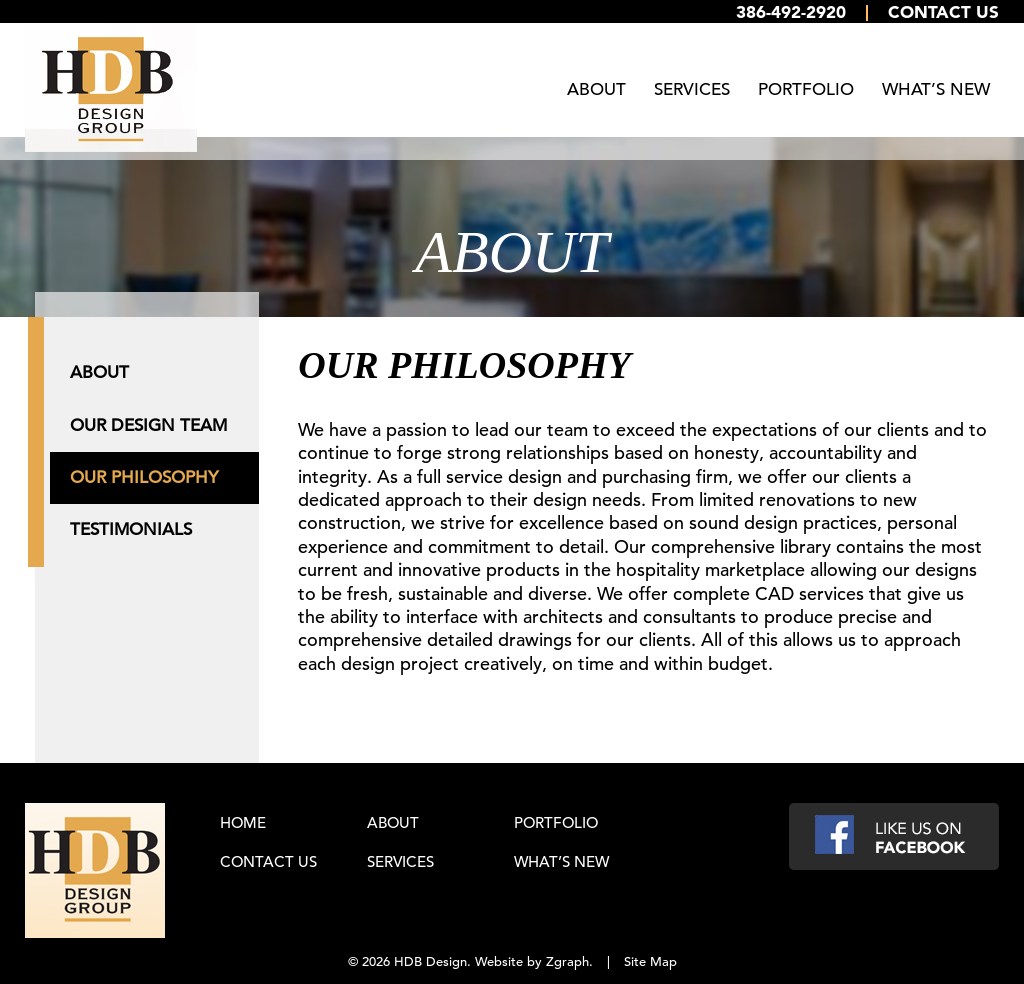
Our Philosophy (144, 470)
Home (243, 816)
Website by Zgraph (532, 955)
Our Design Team (148, 418)
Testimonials (131, 522)
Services (692, 89)
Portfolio (806, 89)
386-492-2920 (791, 11)
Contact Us (943, 11)
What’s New (936, 89)
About (596, 89)
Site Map (650, 955)
